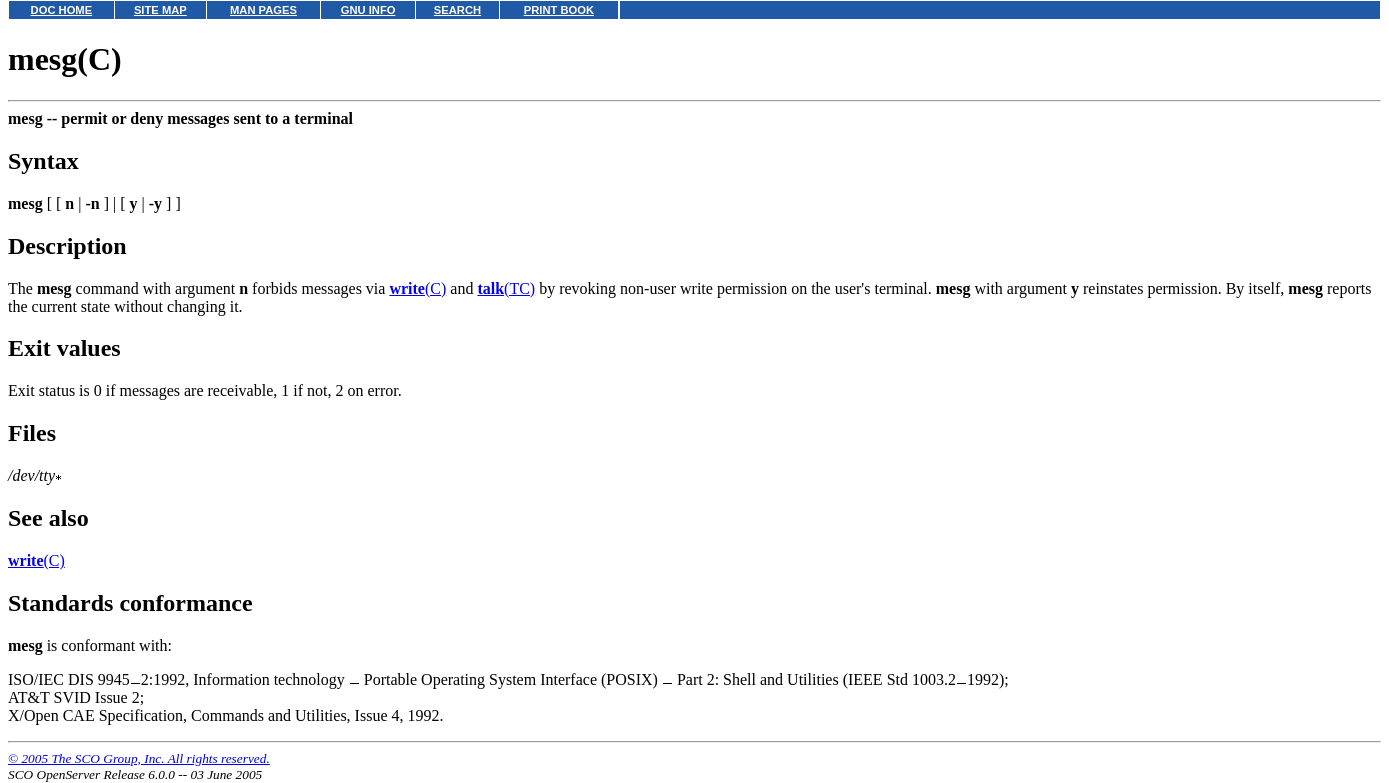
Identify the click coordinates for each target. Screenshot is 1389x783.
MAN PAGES (263, 10)
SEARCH (457, 10)
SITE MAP (160, 10)
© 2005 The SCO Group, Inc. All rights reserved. (139, 758)
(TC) (506, 288)
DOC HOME (62, 10)
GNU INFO (368, 10)
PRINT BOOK (559, 10)
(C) (417, 288)
